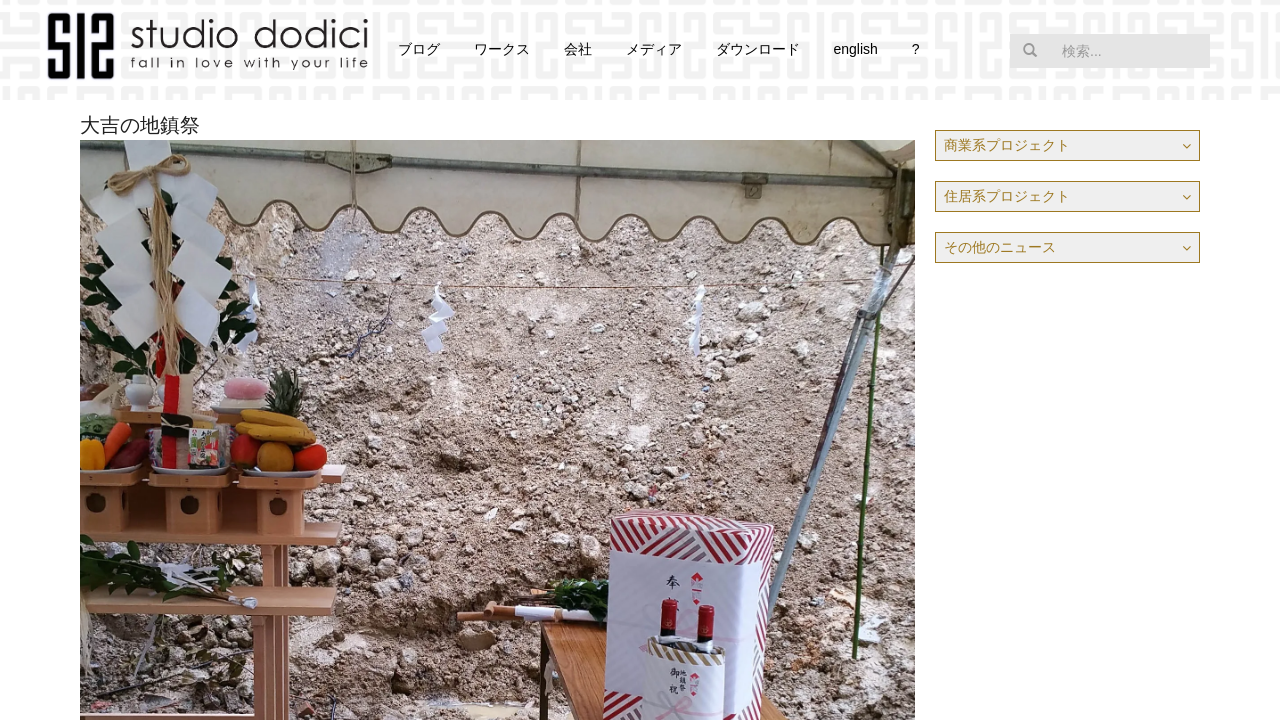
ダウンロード (758, 49)
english (855, 49)
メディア (654, 49)
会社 (578, 49)
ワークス (502, 49)
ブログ (419, 49)
